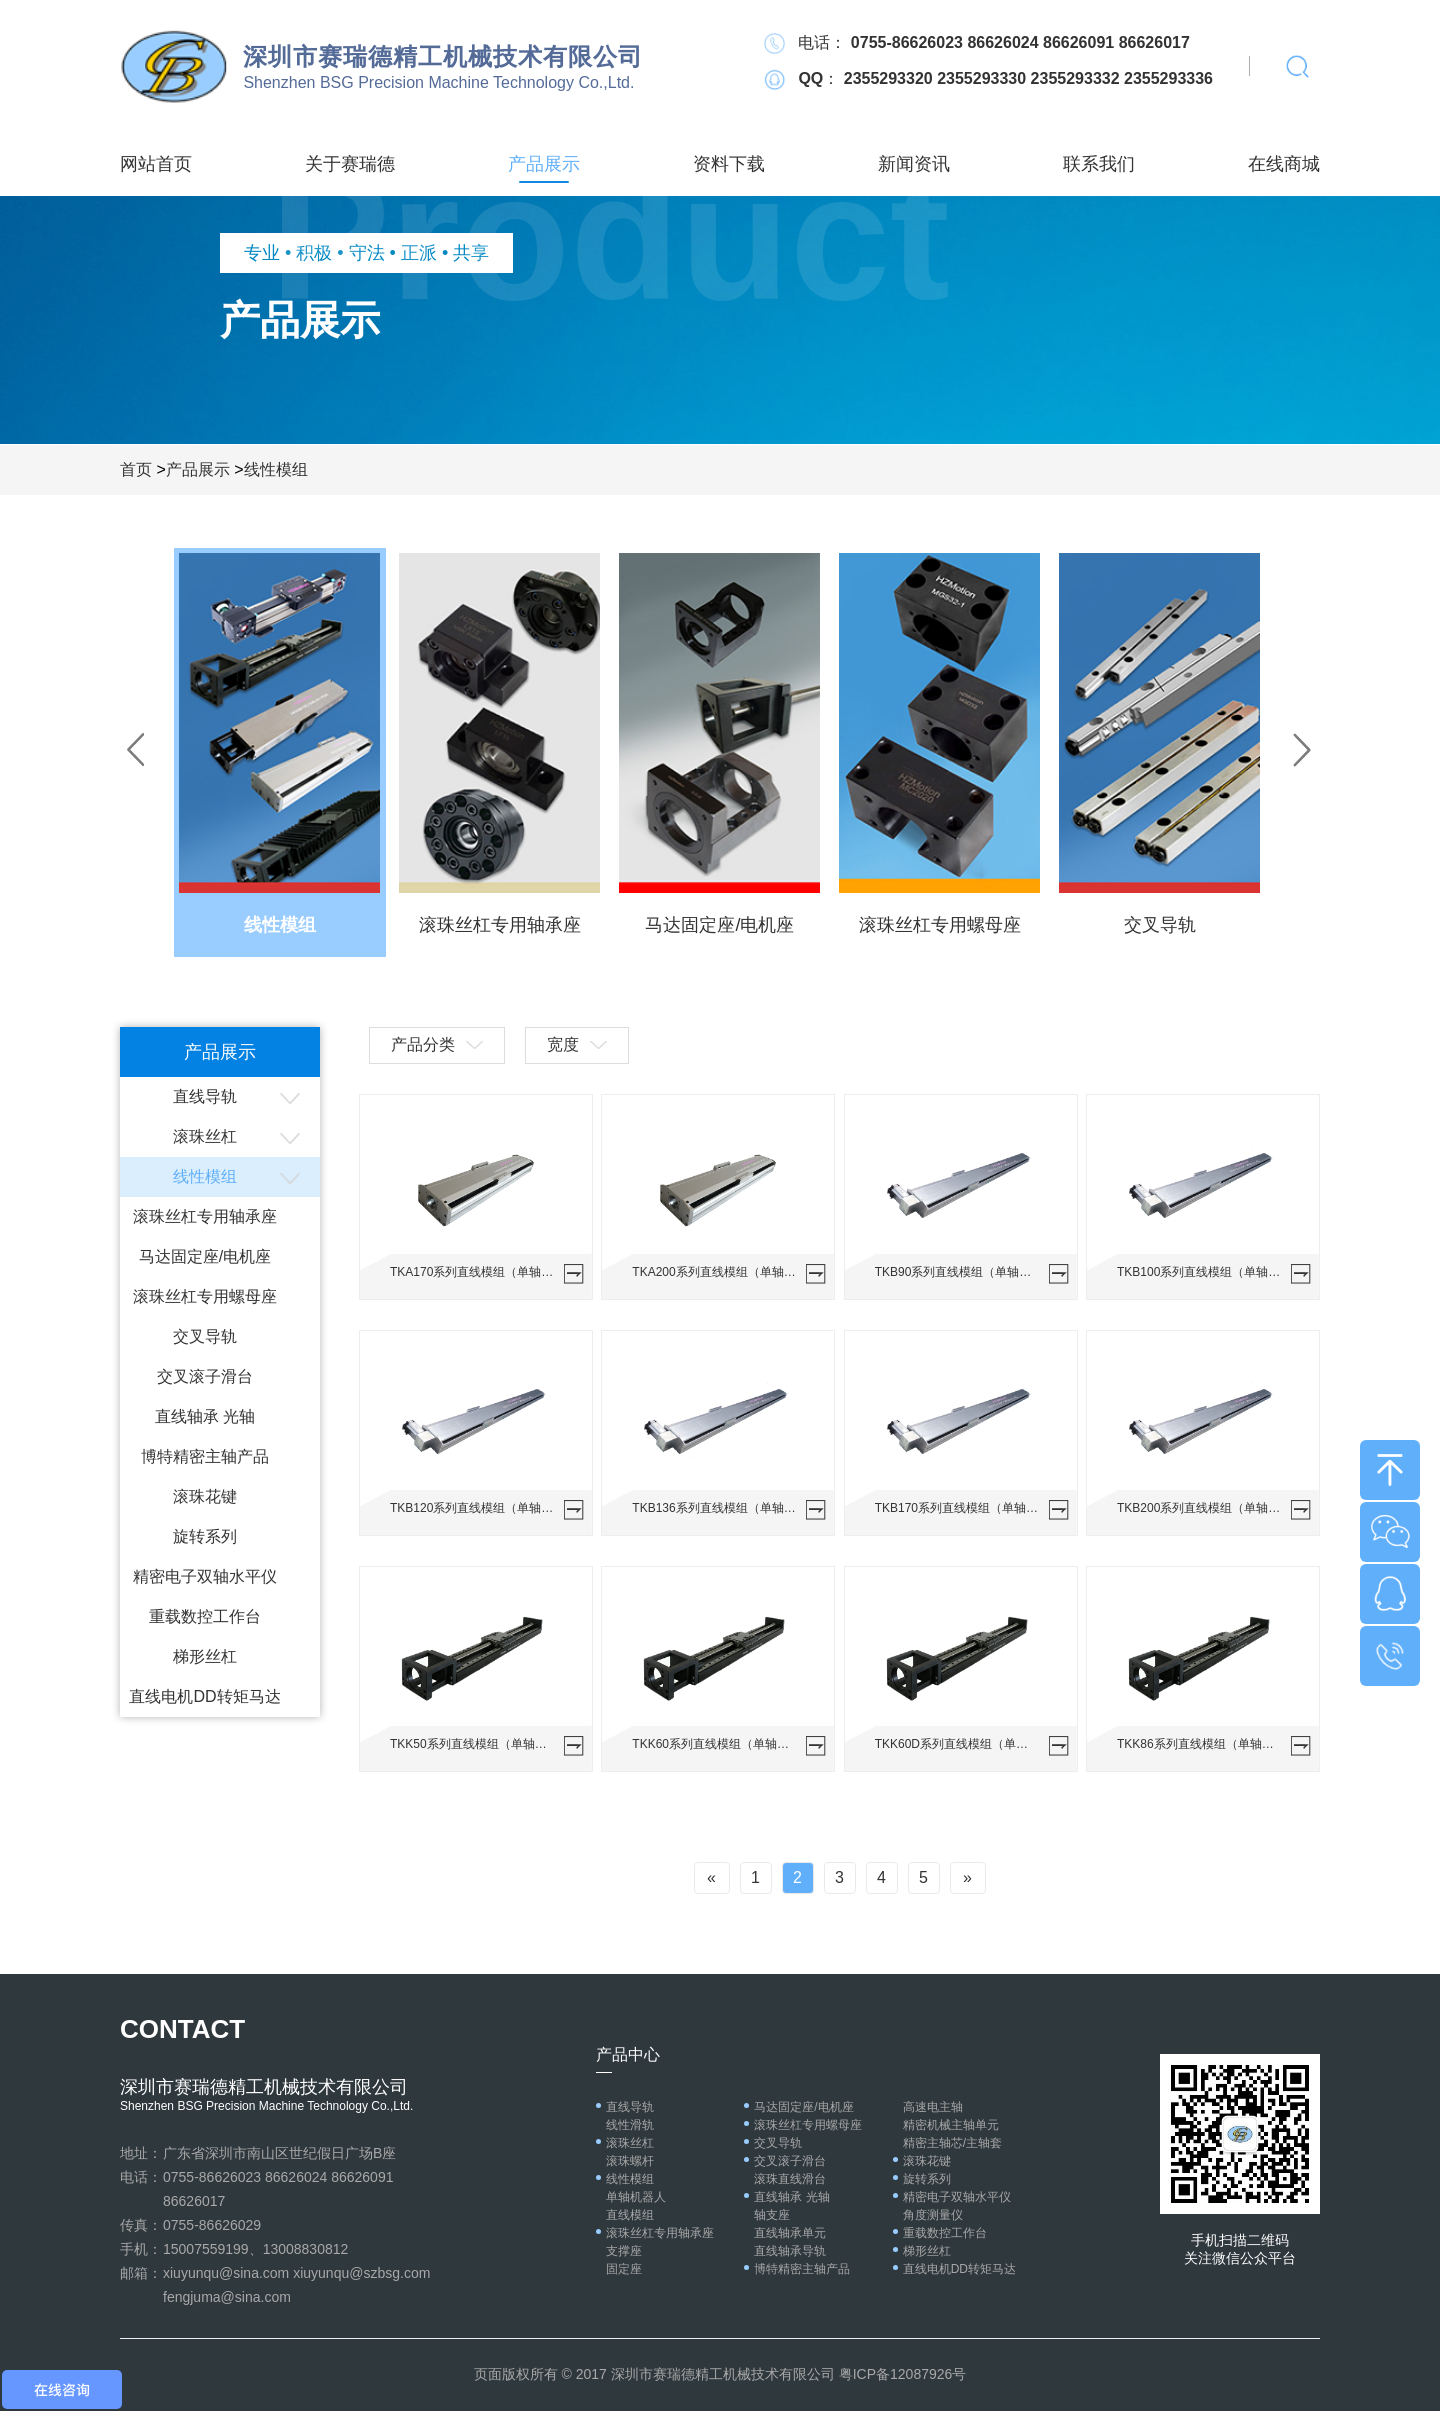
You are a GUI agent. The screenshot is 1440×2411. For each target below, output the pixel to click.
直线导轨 (205, 1096)
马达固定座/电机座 (205, 1256)
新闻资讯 (914, 164)
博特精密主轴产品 (205, 1456)
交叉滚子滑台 (205, 1376)
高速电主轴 (933, 2107)
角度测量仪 (933, 2215)
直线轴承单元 (790, 2233)
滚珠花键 (205, 1496)
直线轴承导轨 (790, 2251)
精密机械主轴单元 (951, 2125)
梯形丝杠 (205, 1656)
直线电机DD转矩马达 (204, 1696)
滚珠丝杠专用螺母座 (205, 1296)
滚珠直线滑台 (790, 2179)
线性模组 (276, 469)
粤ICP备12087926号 (903, 2374)
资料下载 (729, 164)
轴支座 (772, 2215)
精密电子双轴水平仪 (205, 1576)
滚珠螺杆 (630, 2161)
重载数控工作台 (205, 1616)
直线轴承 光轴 (205, 1416)
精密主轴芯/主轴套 (952, 2143)
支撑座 (624, 2251)
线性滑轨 (630, 2125)
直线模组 (630, 2215)
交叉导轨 (205, 1336)
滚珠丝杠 (205, 1136)
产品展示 (544, 164)
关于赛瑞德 (350, 164)
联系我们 (1099, 164)
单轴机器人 (636, 2197)
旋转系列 (205, 1536)
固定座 (624, 2269)
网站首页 (156, 164)
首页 (136, 469)
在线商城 (1284, 164)
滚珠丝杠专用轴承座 (205, 1216)
